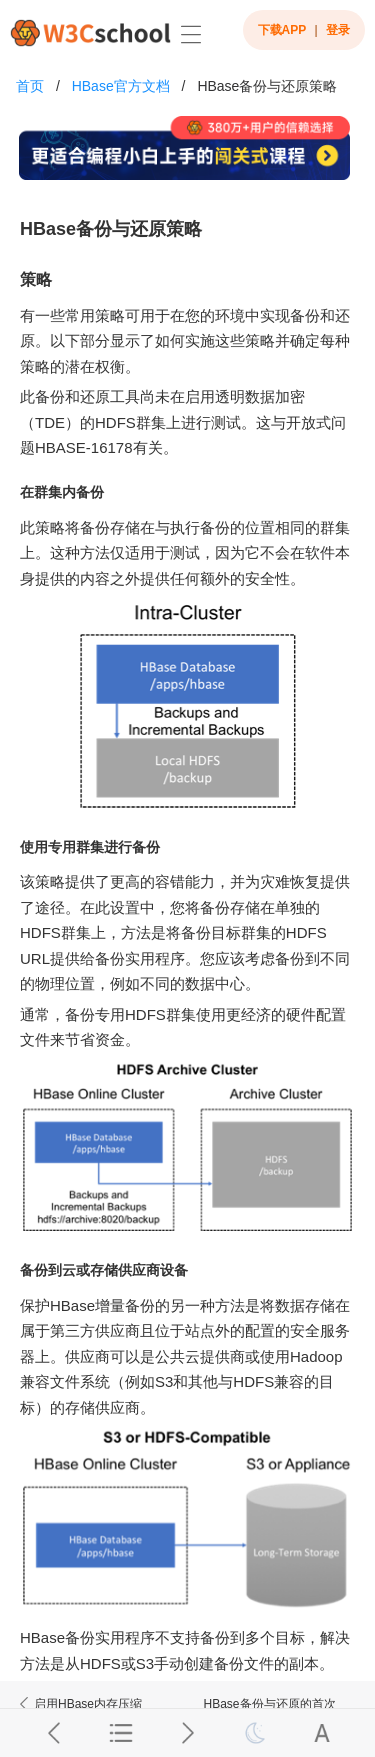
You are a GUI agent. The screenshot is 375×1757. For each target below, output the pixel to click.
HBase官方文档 (121, 86)
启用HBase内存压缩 (79, 1704)
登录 (338, 30)
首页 (30, 86)
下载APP (282, 30)
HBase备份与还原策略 (267, 86)
